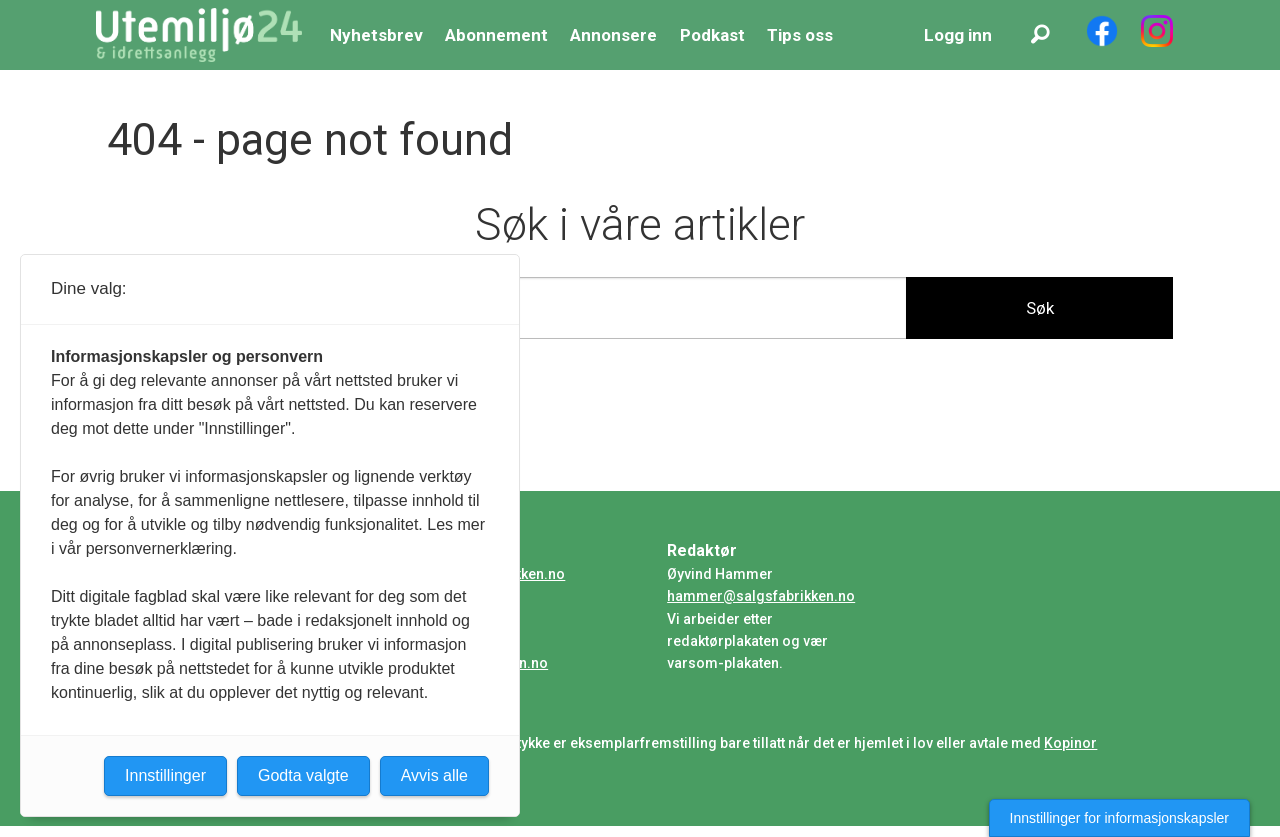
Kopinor (1070, 743)
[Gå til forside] (199, 35)
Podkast (712, 35)
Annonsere (613, 35)
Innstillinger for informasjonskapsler (1119, 818)
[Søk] (1040, 35)
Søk (1040, 308)
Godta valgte (303, 775)
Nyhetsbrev (376, 35)
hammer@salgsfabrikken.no (761, 596)
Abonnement (496, 35)
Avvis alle (434, 775)
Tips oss (800, 35)
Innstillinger (165, 775)
